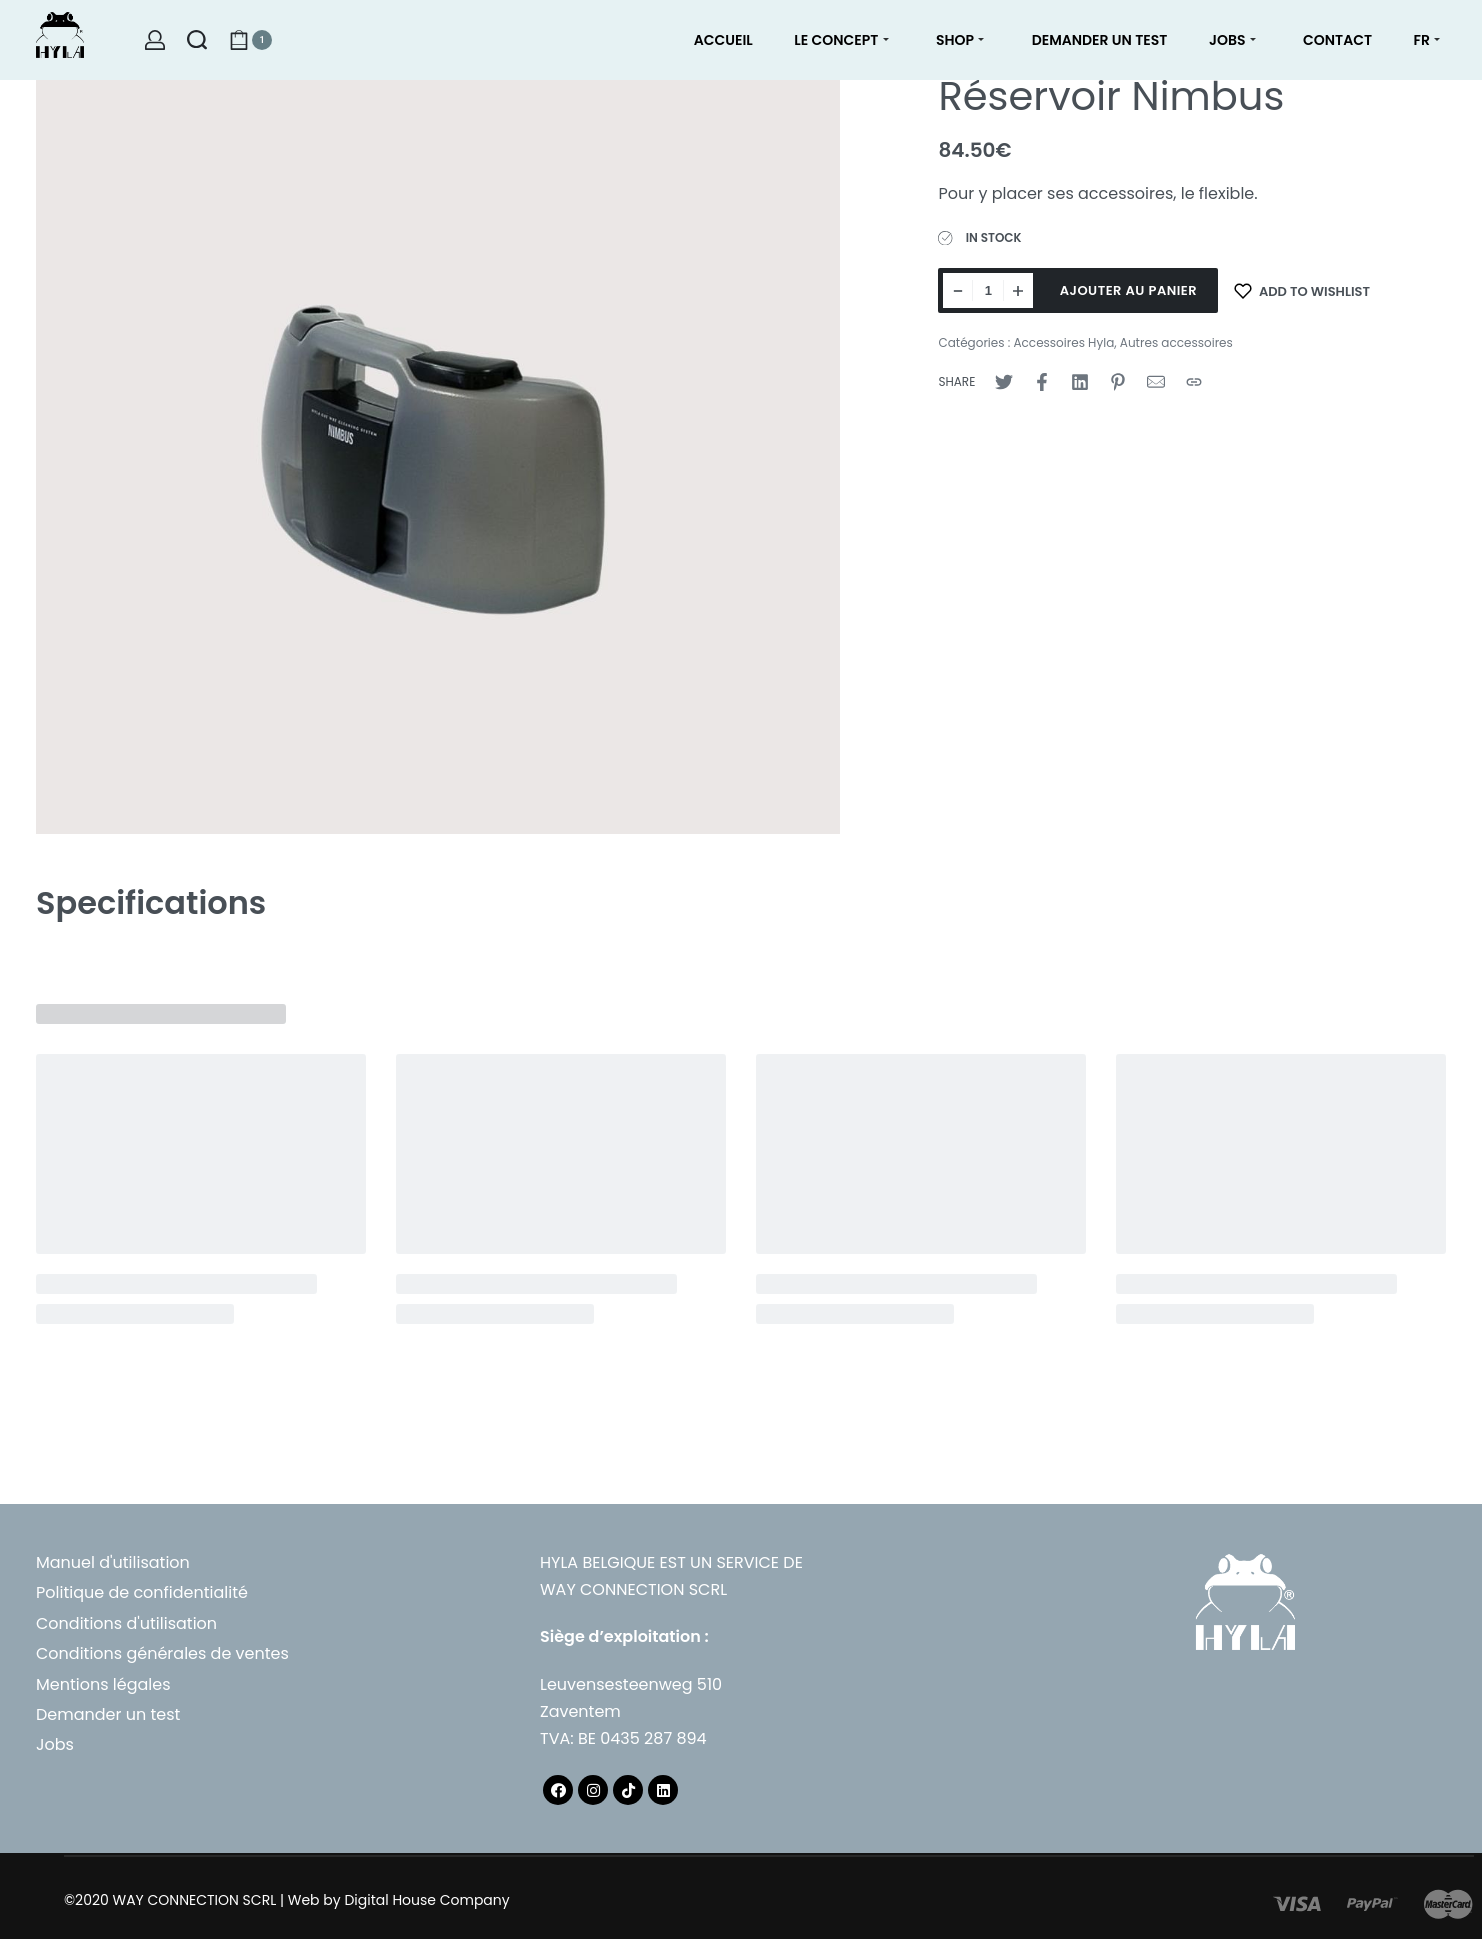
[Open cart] (250, 40)
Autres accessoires (1176, 342)
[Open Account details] (155, 40)
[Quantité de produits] (988, 290)
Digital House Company (426, 1900)
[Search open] (197, 40)
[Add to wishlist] (1302, 290)
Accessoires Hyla (1063, 342)
